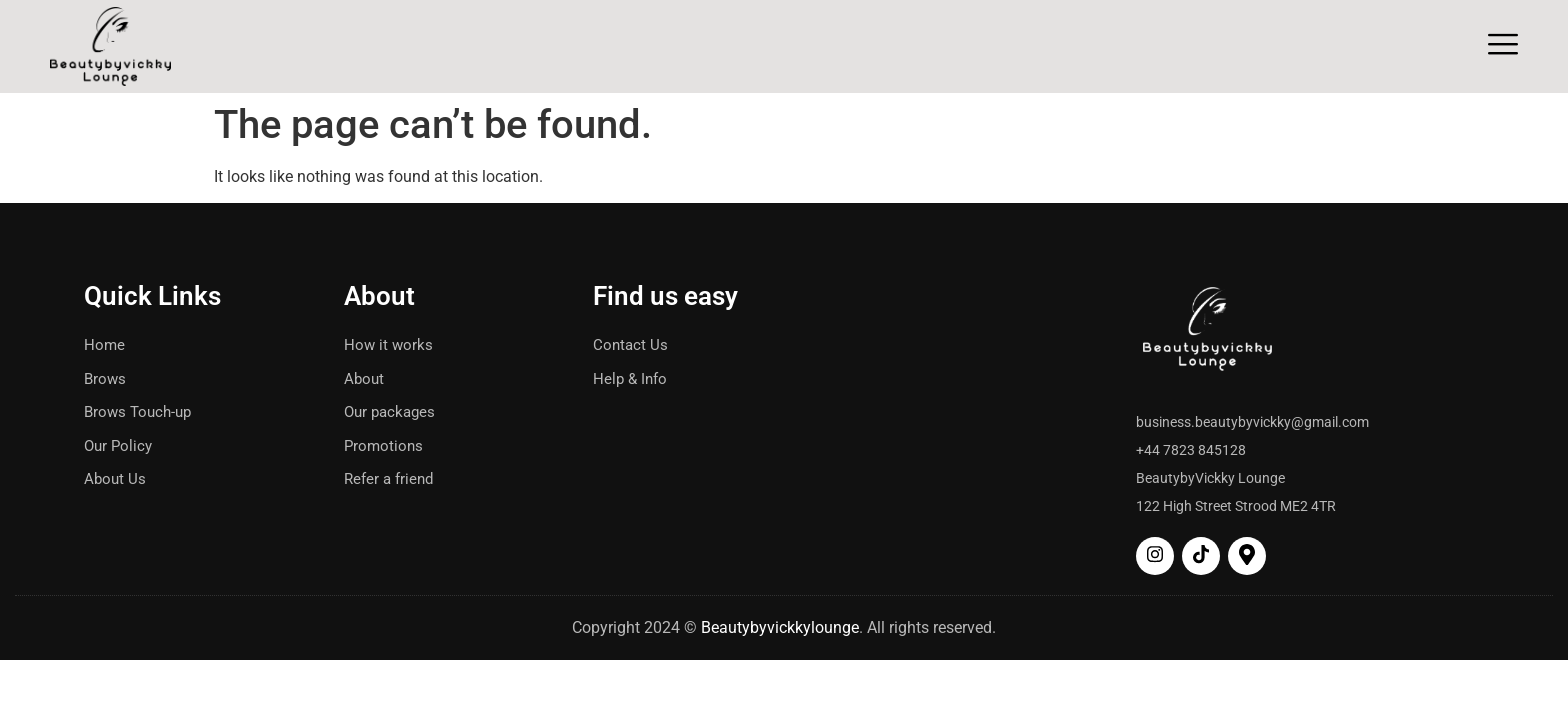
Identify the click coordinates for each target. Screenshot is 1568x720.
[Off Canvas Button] (1503, 45)
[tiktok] (1201, 556)
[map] (1247, 556)
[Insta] (1155, 556)
